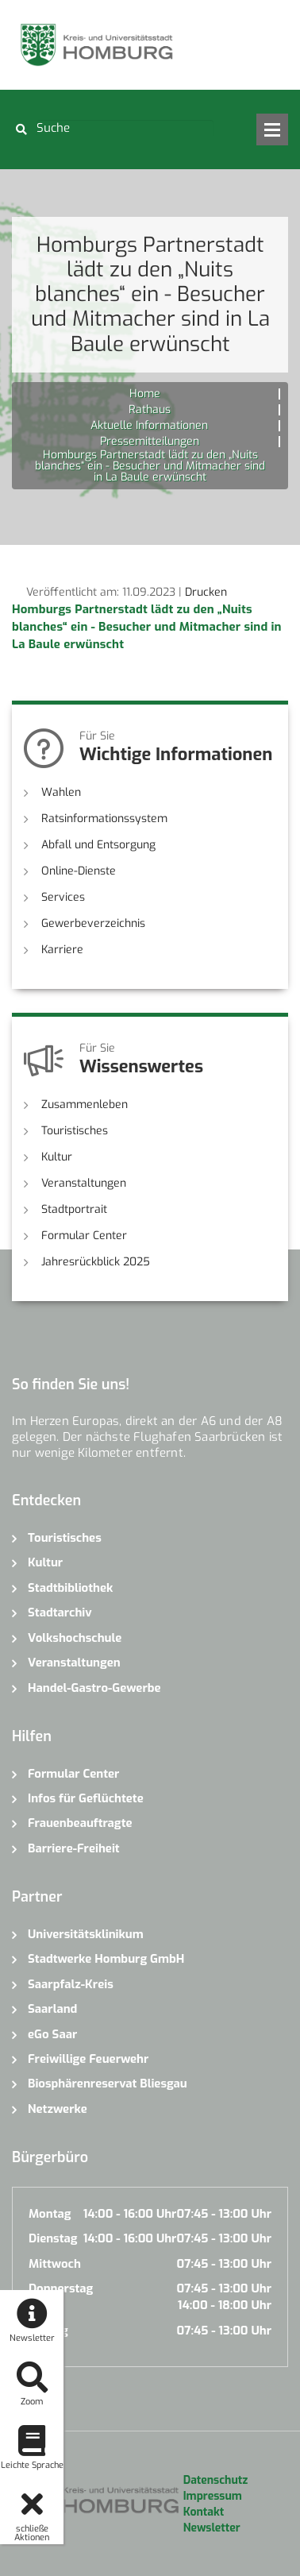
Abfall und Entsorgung (98, 844)
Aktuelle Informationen (149, 425)
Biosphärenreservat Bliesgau (107, 2083)
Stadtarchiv (60, 1612)
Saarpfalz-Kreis (70, 1984)
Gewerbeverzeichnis (93, 923)
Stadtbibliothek (70, 1588)
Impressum (212, 2496)
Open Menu (272, 129)
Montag (50, 2214)
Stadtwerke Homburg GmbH (106, 1959)
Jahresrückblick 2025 (95, 1261)
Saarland (52, 2009)
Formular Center (84, 1235)
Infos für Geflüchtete (86, 1798)
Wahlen (61, 792)
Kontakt (203, 2512)
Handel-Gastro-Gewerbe (94, 1688)
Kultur (56, 1156)
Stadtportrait (74, 1209)
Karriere (62, 949)
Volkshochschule (74, 1638)
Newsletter (211, 2527)
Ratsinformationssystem (104, 818)
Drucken (206, 592)
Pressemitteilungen (149, 441)
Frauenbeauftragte (80, 1823)
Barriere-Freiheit (74, 1848)
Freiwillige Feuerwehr (88, 2059)
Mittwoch (55, 2264)
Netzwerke (57, 2109)
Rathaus (150, 409)
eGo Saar (52, 2034)
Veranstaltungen (83, 1183)
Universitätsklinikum (86, 1934)
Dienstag (53, 2238)
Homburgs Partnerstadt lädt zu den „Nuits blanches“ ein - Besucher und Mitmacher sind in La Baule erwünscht (147, 626)
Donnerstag (61, 2288)
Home (144, 393)
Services (63, 897)
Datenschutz (215, 2480)
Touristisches (74, 1130)
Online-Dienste (78, 871)
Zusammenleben (84, 1104)
